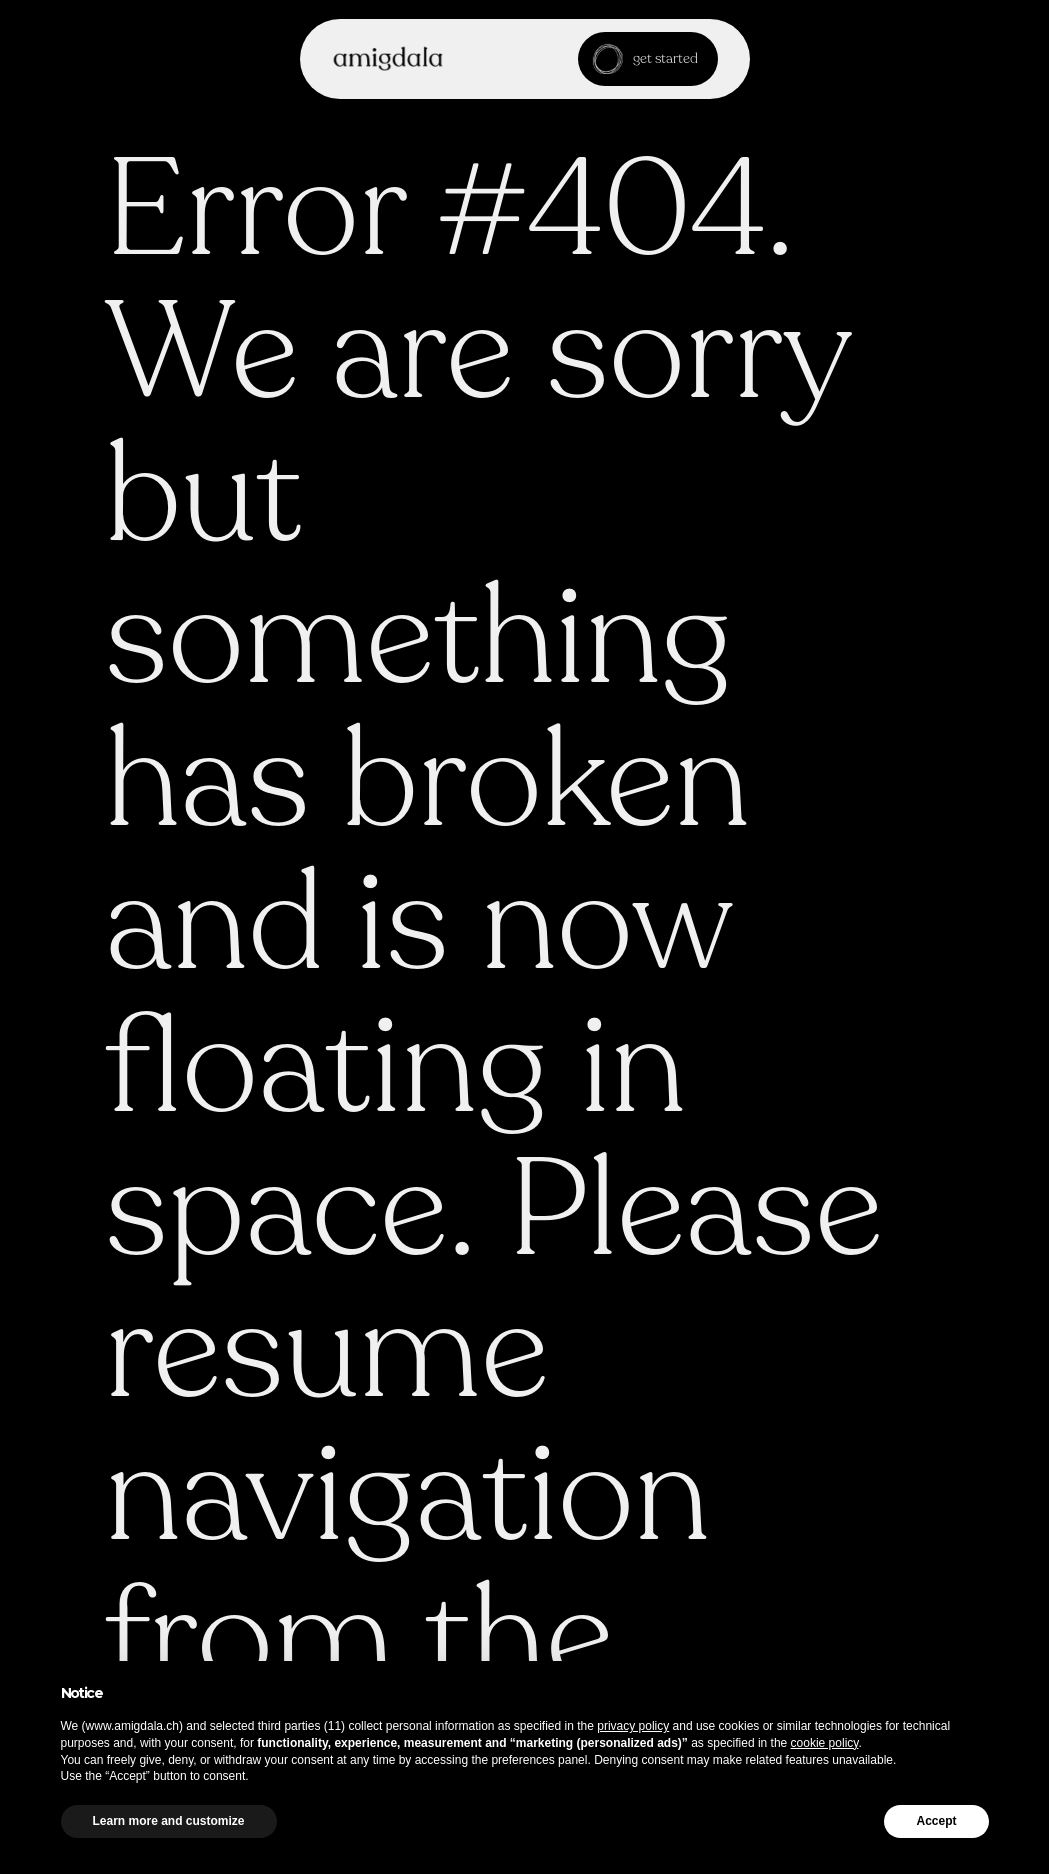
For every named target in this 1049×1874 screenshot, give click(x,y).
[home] (388, 58)
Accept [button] (936, 1821)
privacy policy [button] (633, 1726)
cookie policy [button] (825, 1743)
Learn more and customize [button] (169, 1821)
